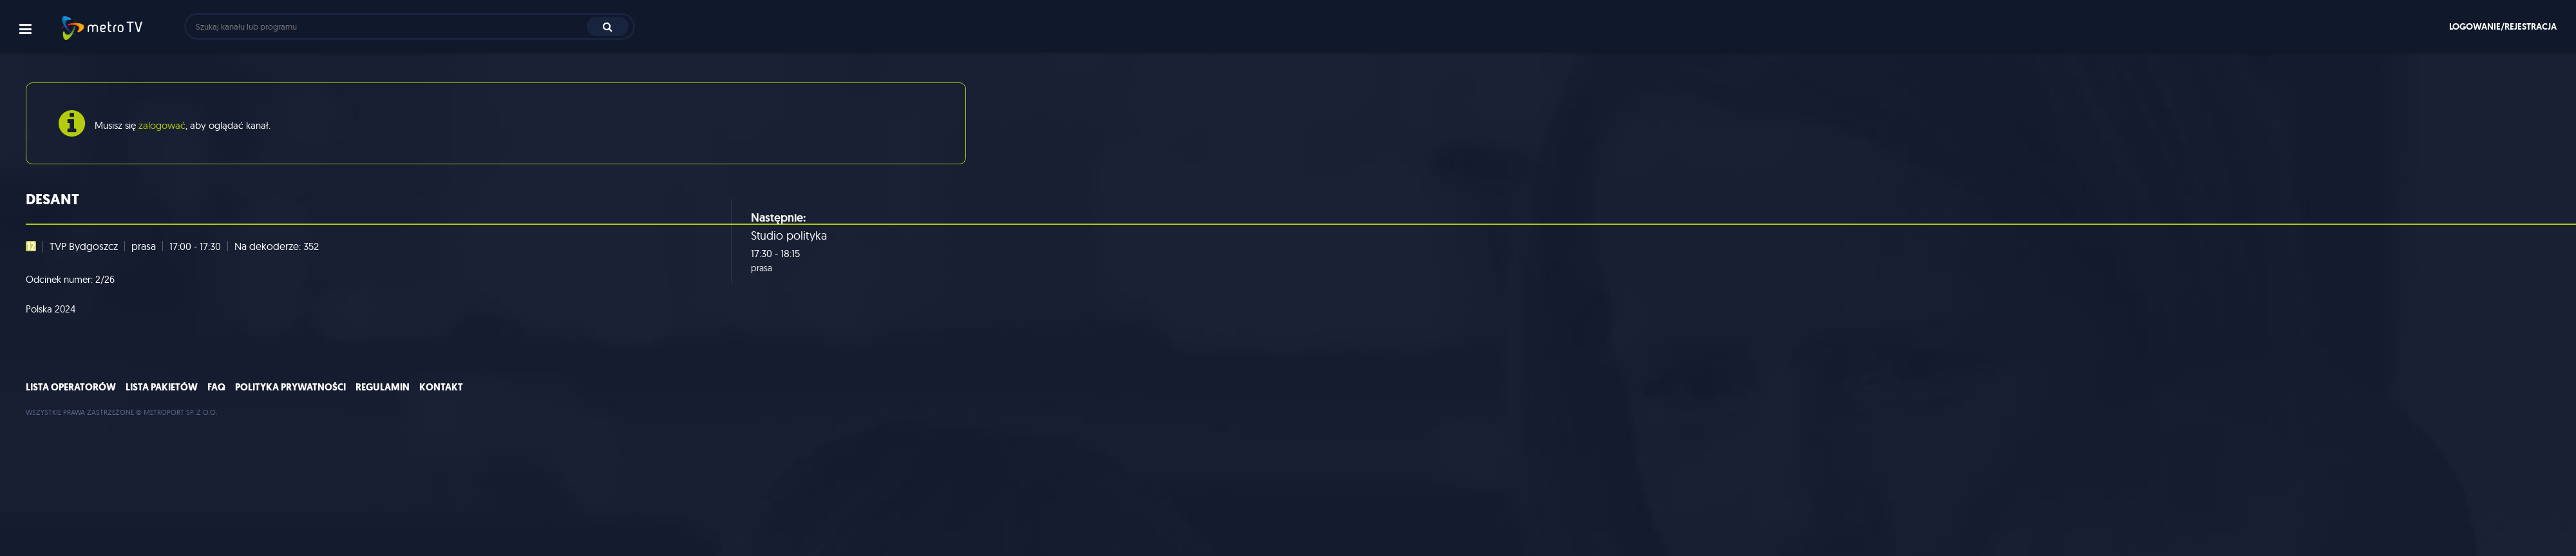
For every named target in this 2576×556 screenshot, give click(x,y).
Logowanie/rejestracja (2503, 26)
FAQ (216, 387)
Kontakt (441, 387)
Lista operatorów (71, 387)
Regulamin (382, 387)
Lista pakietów (162, 387)
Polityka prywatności (290, 387)
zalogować (161, 125)
